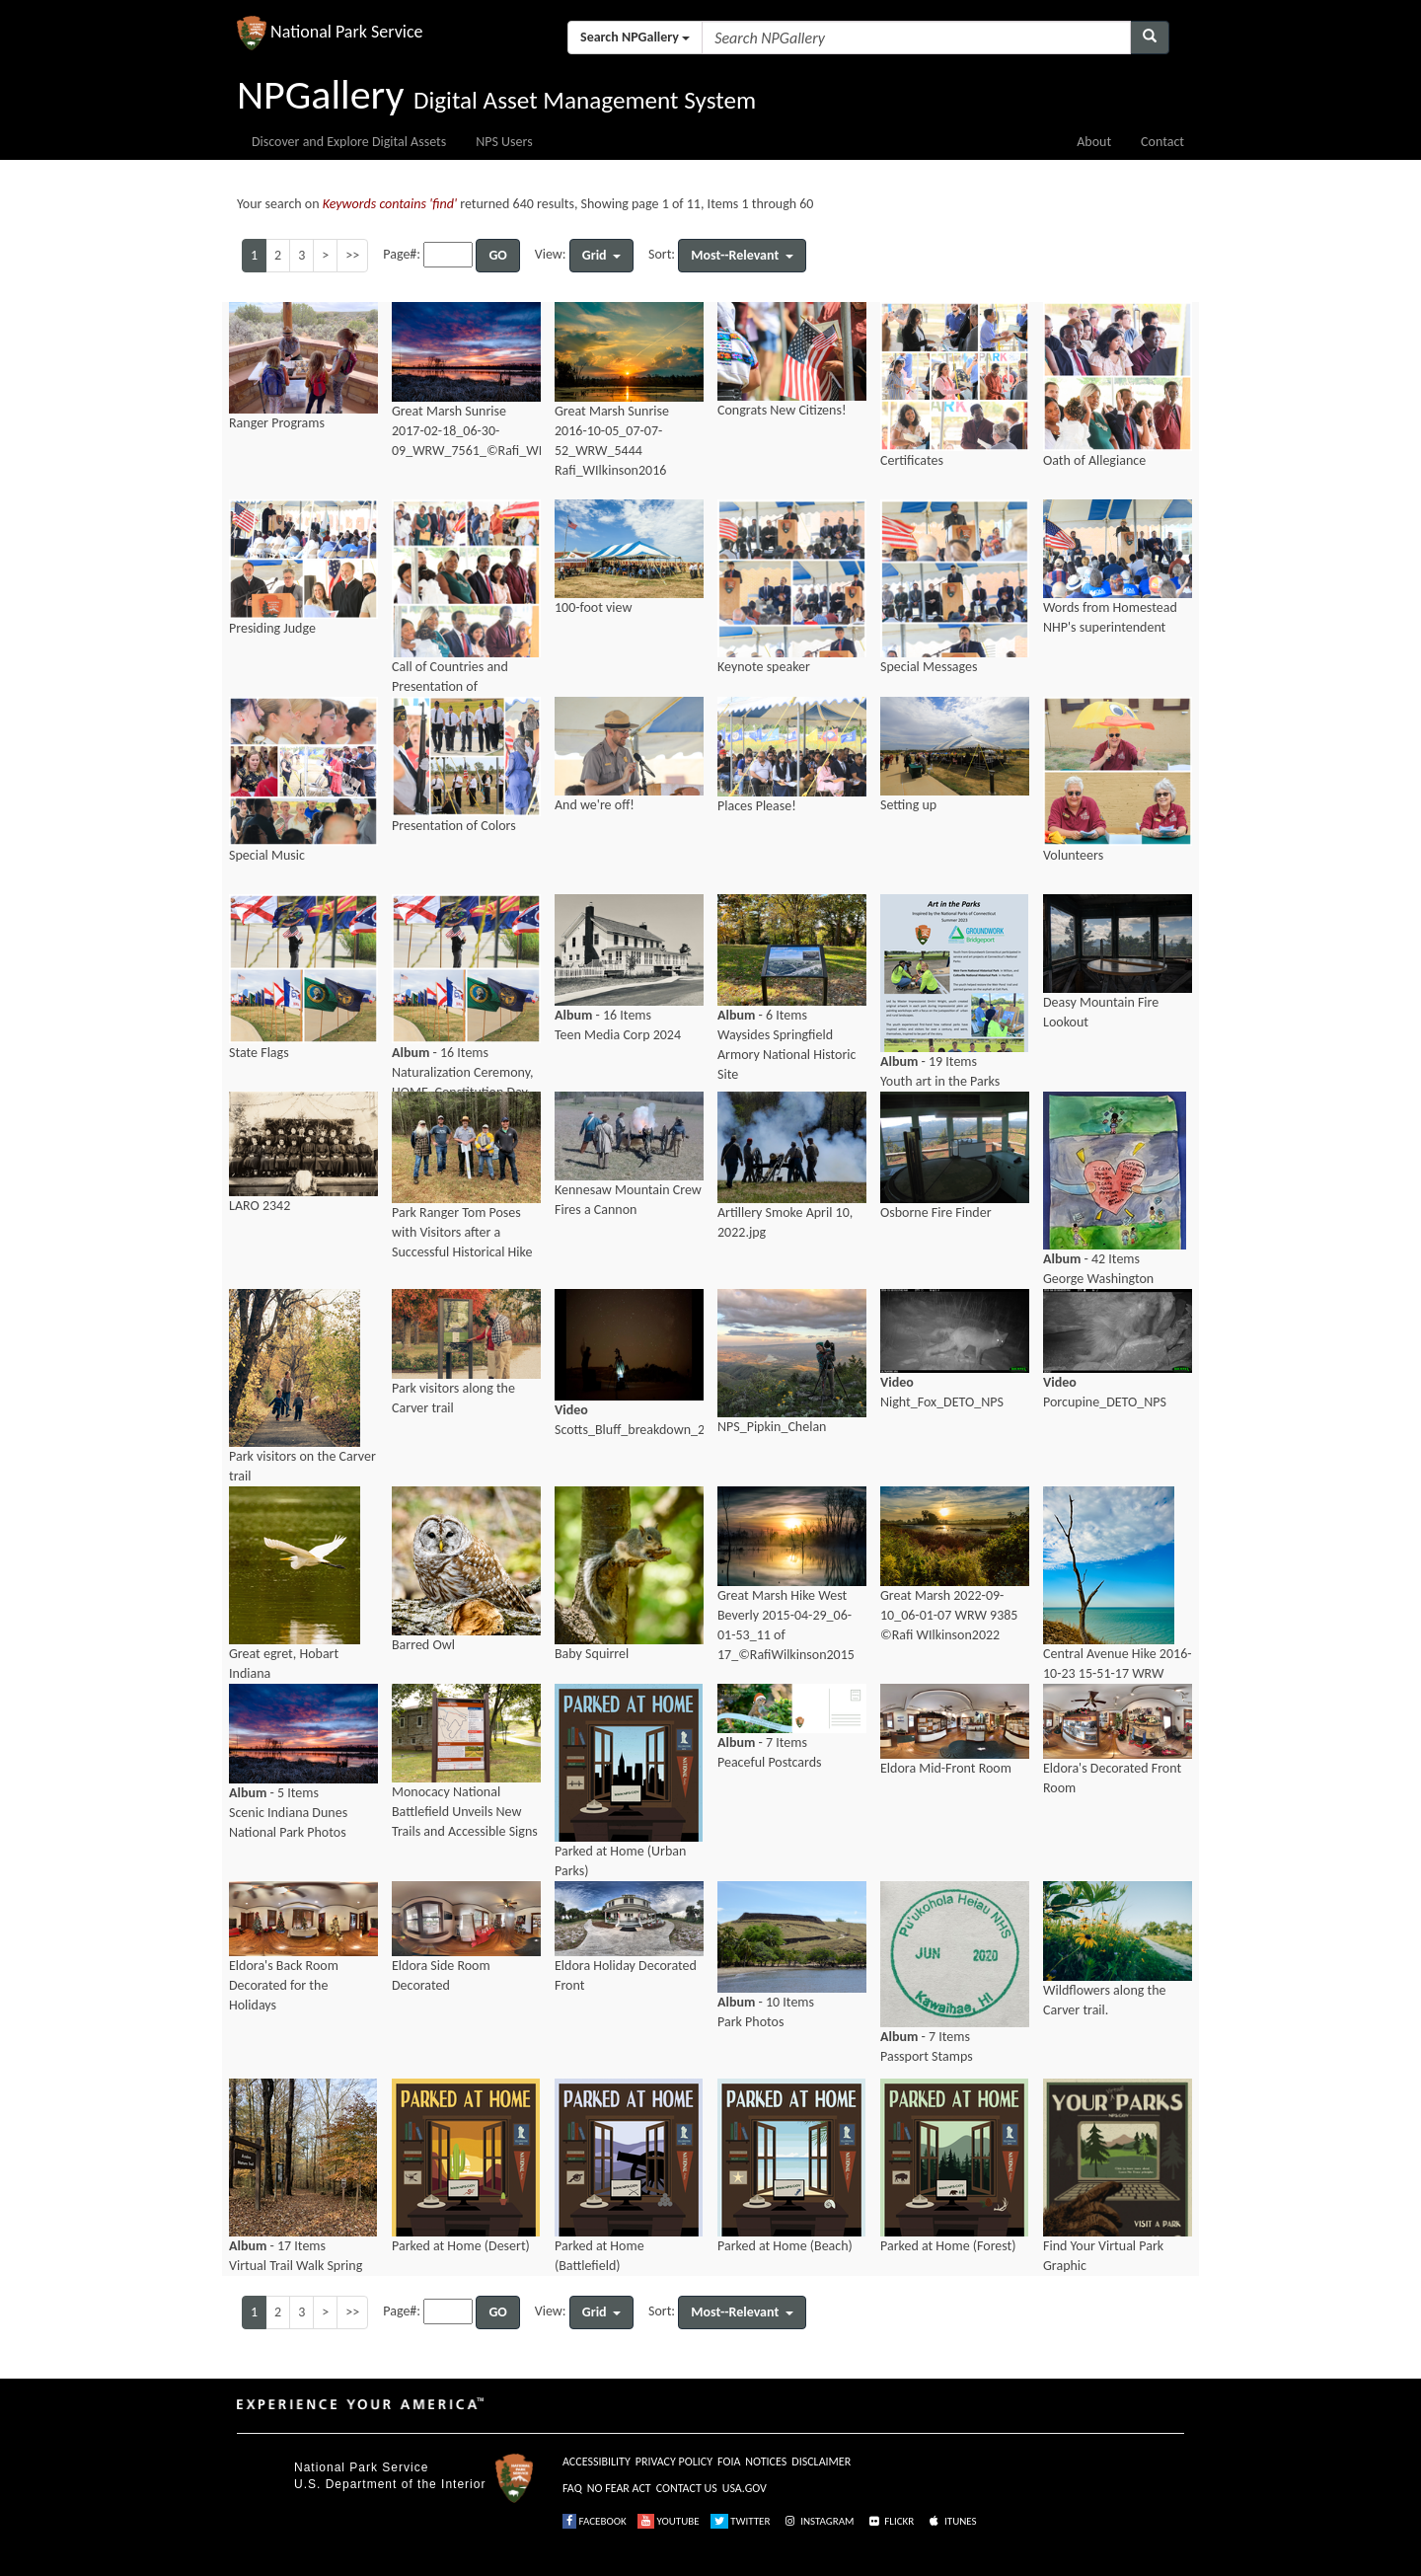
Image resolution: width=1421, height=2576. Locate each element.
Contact (1162, 141)
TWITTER (740, 2521)
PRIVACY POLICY (674, 2461)
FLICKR (890, 2521)
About (1094, 141)
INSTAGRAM (818, 2521)
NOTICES (765, 2461)
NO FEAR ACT (619, 2488)
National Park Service (361, 2467)
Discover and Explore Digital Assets (349, 141)
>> (352, 255)
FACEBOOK (594, 2521)
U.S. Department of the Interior (390, 2484)
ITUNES (951, 2521)
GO (497, 255)
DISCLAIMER (821, 2461)
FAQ (572, 2488)
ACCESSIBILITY (596, 2461)
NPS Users (504, 141)
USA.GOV (744, 2488)
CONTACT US (686, 2488)
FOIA (728, 2461)
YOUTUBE (668, 2521)
